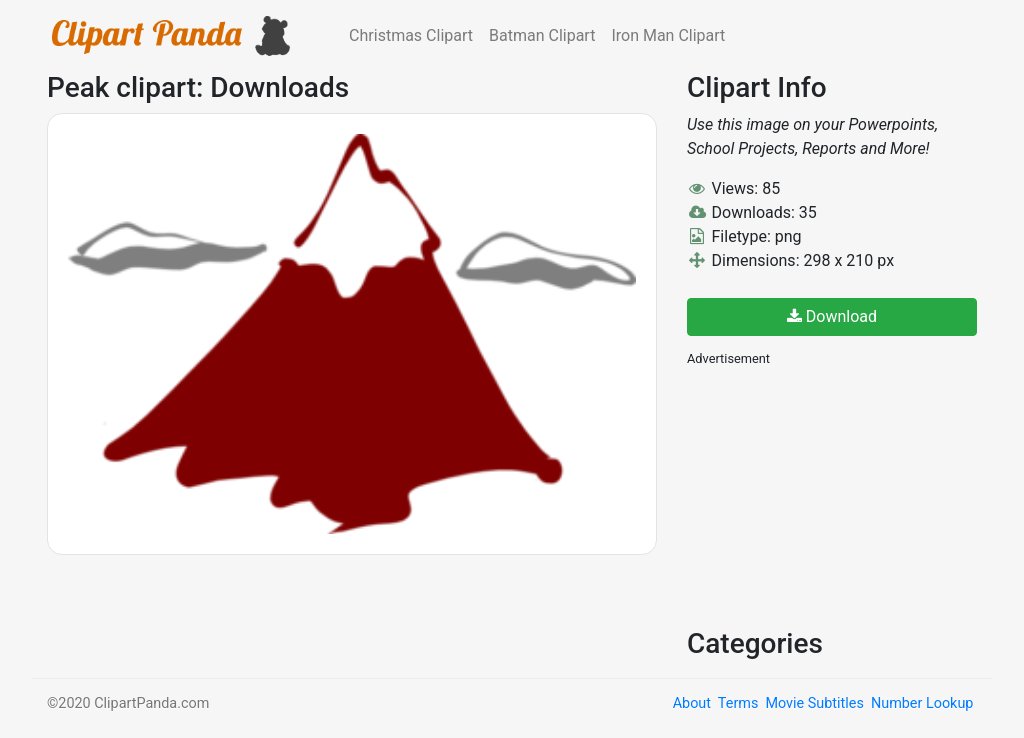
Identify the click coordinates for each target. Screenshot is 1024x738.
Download (832, 316)
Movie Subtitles (814, 703)
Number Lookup (922, 703)
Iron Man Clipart (668, 35)
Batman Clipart (542, 35)
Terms (738, 703)
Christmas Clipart (411, 35)
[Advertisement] (837, 495)
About (692, 703)
